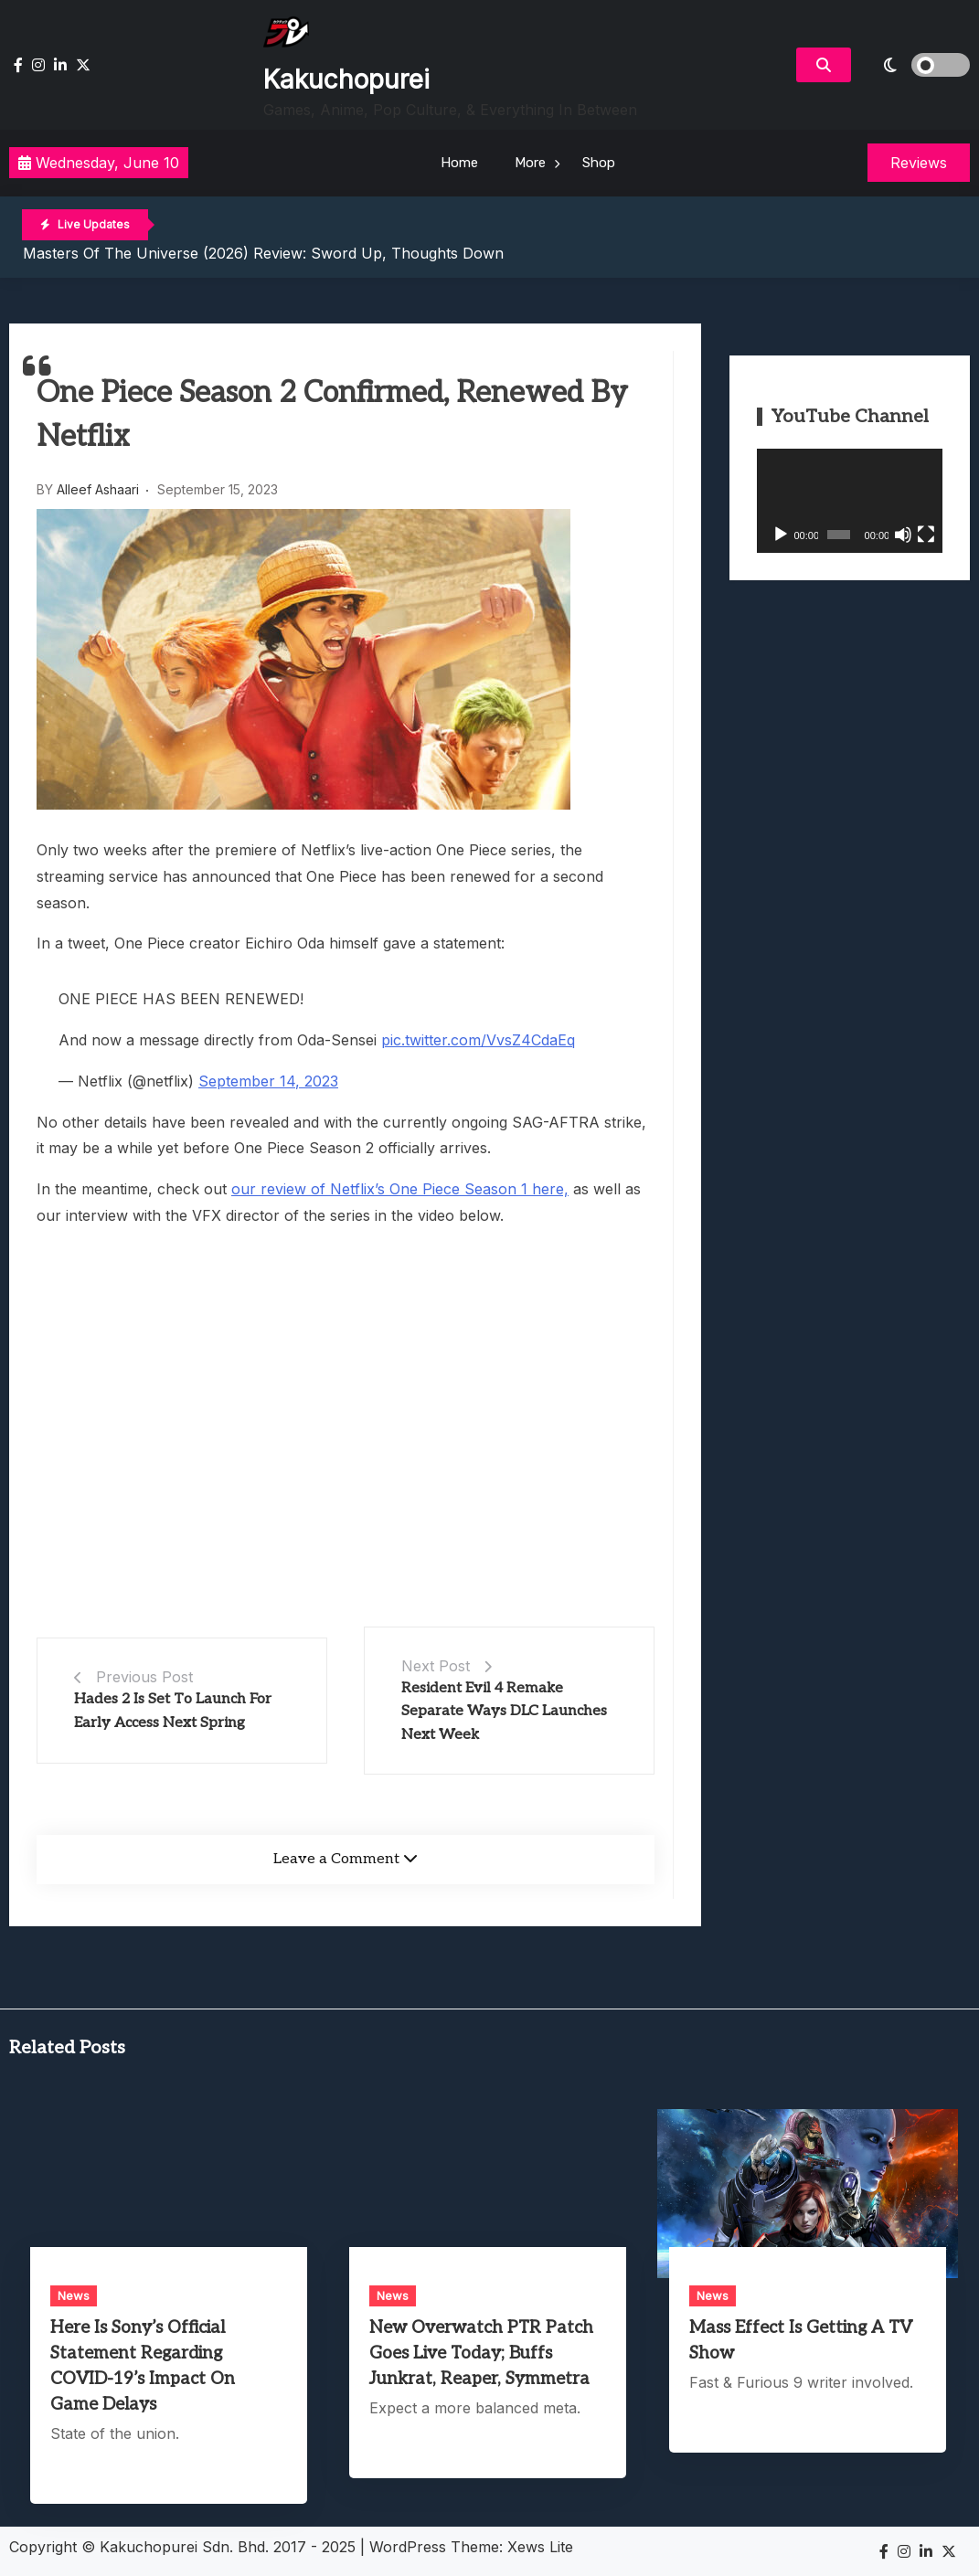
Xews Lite (540, 2547)
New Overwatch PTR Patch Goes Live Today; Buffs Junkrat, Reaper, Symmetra (481, 2353)
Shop (598, 162)
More (530, 162)
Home (459, 162)
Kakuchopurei (346, 79)
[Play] (780, 534)
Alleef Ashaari (98, 489)
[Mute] (903, 534)
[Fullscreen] (926, 534)
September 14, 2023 (268, 1081)
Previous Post (144, 1677)
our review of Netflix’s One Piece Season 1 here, (400, 1189)
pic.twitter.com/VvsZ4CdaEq (478, 1040)
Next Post (435, 1666)
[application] (849, 501)
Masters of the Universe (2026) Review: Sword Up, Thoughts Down (263, 253)
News (74, 2295)
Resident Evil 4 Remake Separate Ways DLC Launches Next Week (504, 1712)
